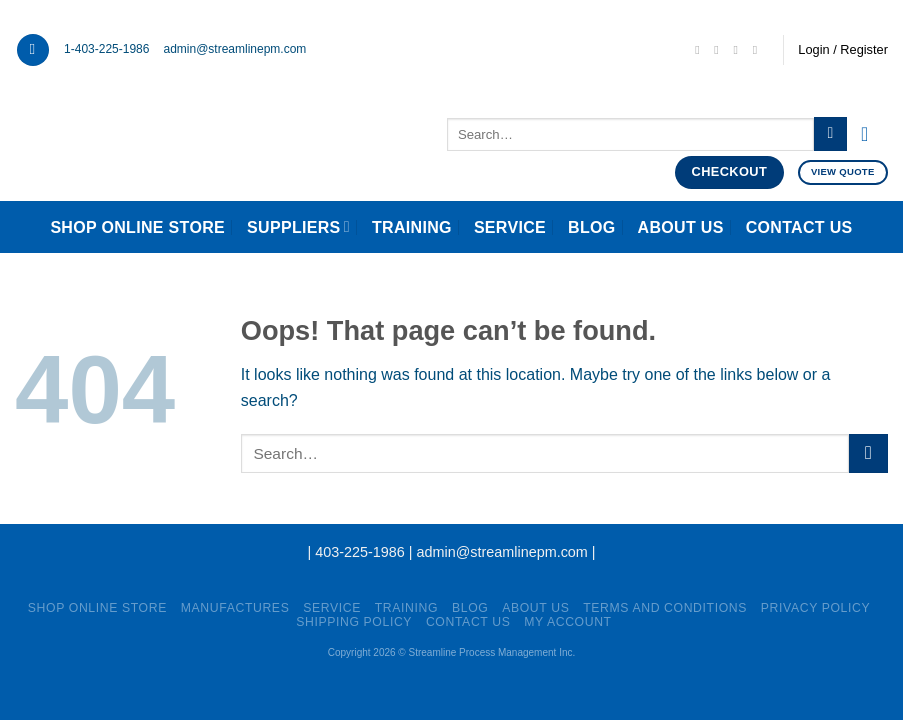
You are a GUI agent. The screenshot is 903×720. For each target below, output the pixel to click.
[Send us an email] (701, 50)
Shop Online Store (137, 227)
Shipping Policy (354, 622)
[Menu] (33, 50)
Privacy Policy (815, 608)
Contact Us (799, 227)
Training (412, 227)
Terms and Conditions (665, 608)
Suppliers (298, 226)
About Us (681, 227)
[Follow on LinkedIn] (740, 50)
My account (567, 622)
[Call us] (720, 50)
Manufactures (235, 608)
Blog (592, 227)
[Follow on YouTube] (759, 50)
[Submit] (830, 134)
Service (510, 227)
